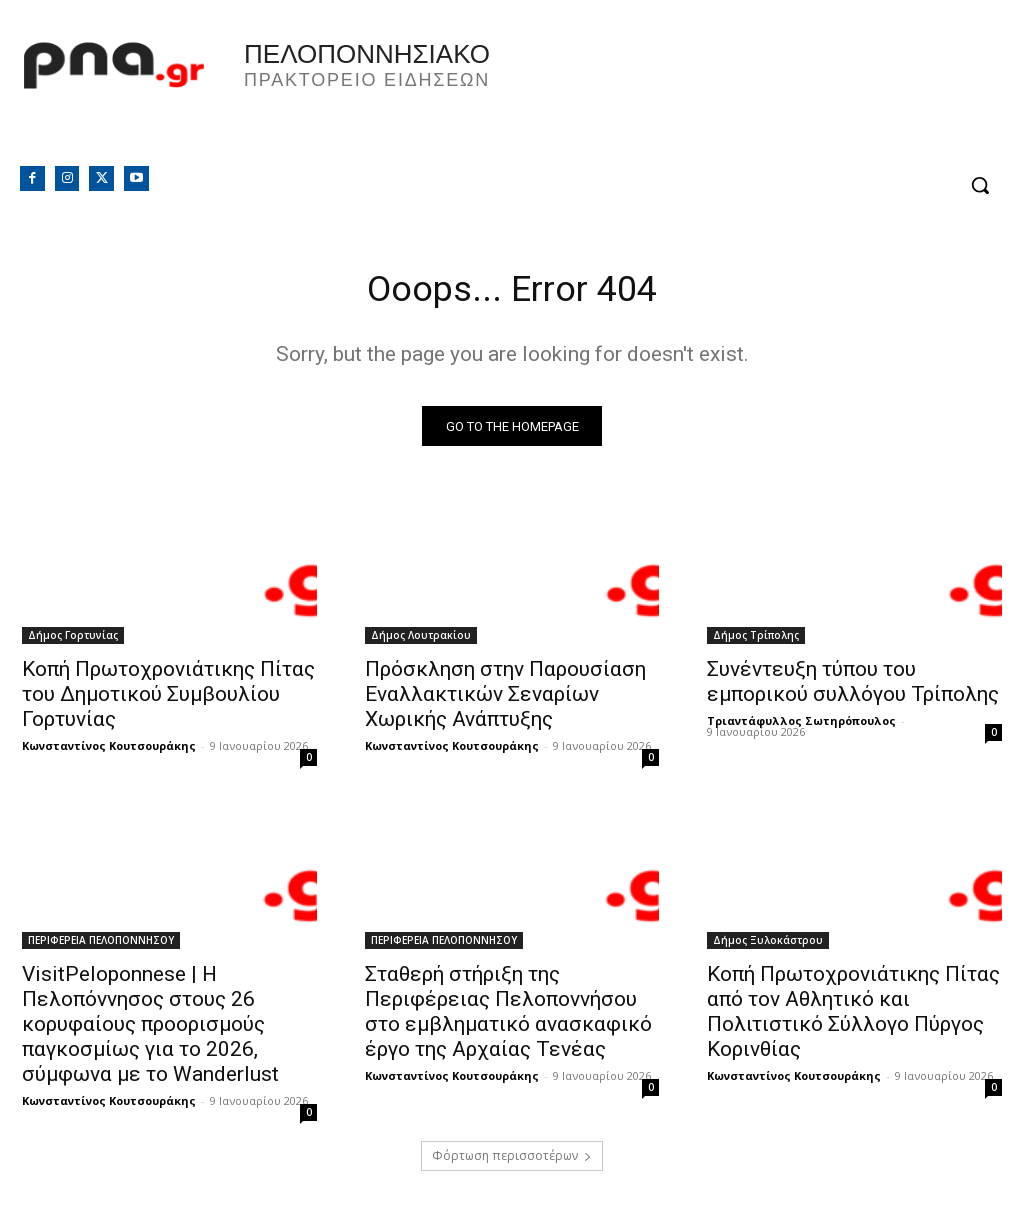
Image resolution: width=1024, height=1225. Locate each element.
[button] (980, 185)
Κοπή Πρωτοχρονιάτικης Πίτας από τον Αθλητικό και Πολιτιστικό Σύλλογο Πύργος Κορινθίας (853, 1017)
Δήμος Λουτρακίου (421, 640)
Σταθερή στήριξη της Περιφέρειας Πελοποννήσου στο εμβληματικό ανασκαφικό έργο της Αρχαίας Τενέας (508, 1017)
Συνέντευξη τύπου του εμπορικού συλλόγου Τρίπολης (853, 686)
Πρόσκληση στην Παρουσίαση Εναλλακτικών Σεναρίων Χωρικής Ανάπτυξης (505, 699)
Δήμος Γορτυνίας (73, 640)
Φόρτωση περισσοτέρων (512, 1161)
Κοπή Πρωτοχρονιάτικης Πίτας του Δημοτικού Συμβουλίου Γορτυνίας (168, 699)
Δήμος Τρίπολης (756, 640)
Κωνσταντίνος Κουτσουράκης (109, 750)
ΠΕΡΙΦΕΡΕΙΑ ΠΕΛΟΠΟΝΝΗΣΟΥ (101, 946)
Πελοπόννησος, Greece (767, 95)
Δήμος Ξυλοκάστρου (768, 946)
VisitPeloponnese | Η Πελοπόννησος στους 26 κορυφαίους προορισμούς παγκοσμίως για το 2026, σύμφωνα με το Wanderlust (150, 1030)
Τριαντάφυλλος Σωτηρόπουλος (801, 725)
